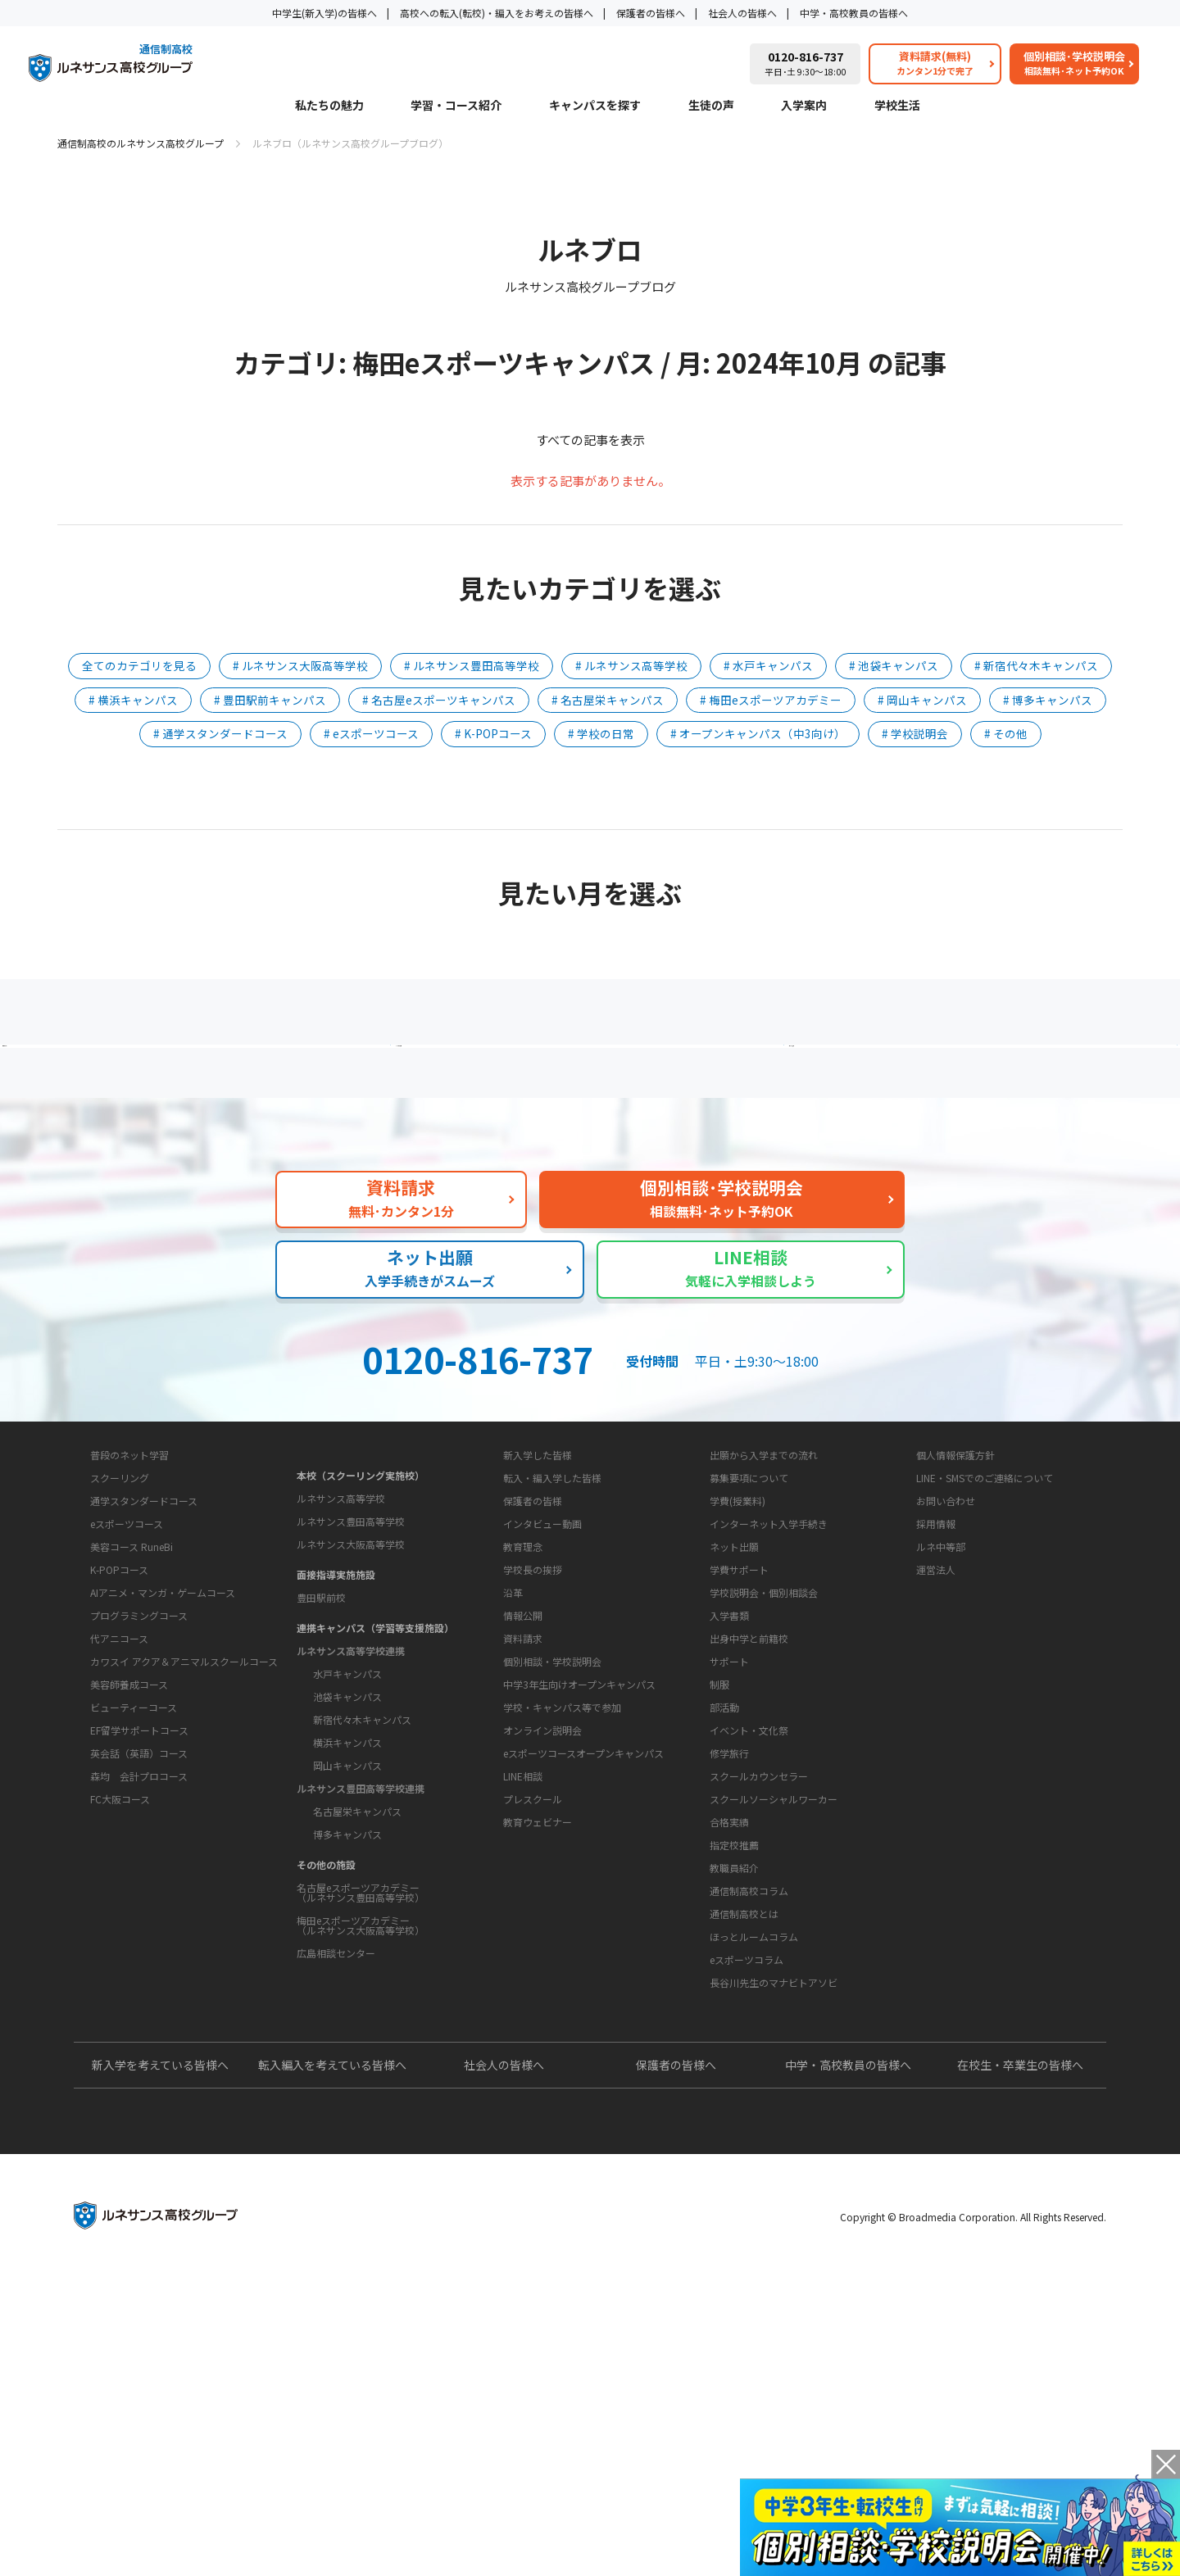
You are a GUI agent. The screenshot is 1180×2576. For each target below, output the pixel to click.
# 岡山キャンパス (922, 700)
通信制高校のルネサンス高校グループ (140, 143)
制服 (719, 1880)
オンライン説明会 (542, 1977)
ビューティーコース (133, 1896)
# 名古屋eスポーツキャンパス (438, 700)
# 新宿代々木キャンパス (1036, 665)
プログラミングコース (139, 1804)
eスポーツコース (126, 1712)
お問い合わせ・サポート (550, 1855)
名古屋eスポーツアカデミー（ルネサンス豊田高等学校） (360, 2016)
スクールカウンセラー (759, 1972)
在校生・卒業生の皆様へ (1020, 2364)
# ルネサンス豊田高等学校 (471, 665)
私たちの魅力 (329, 106)
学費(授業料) (737, 1645)
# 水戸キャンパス (768, 665)
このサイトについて (951, 1568)
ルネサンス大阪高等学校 (351, 1668)
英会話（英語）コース (139, 1941)
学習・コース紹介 (456, 106)
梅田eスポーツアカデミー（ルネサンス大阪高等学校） (360, 2049)
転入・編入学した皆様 (552, 1622)
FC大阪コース (120, 1987)
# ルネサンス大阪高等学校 (300, 665)
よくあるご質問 (594, 1077)
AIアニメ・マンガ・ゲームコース (162, 1781)
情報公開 (522, 1811)
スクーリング (119, 1666)
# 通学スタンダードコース (220, 733)
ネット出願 (734, 1691)
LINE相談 (522, 2023)
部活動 (724, 1903)
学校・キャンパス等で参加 (562, 1954)
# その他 (1006, 733)
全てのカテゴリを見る (139, 665)
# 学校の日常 (601, 733)
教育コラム (722, 2107)
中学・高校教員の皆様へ (854, 13)
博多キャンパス (347, 1958)
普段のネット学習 (129, 1643)
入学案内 (804, 106)
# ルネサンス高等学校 (631, 665)
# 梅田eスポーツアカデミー (771, 700)
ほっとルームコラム (754, 2184)
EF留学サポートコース (139, 1918)
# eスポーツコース (371, 733)
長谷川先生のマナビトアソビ (773, 2230)
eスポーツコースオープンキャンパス (583, 2000)
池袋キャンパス (347, 1820)
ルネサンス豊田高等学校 (351, 1645)
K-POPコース (119, 1758)
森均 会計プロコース (139, 1964)
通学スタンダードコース (143, 1689)
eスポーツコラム (746, 2207)
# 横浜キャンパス (133, 700)
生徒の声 (711, 106)
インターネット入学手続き (769, 1668)
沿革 (513, 1788)
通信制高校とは (744, 2161)
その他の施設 (326, 1988)
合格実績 (729, 2018)
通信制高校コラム (749, 2138)
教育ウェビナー (537, 2069)
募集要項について (749, 1622)
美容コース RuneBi (131, 1735)
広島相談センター (336, 2077)
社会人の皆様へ (742, 13)
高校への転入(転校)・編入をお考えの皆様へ (496, 13)
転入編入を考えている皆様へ (332, 2364)
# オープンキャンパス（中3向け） (758, 733)
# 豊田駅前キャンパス (270, 700)
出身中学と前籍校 (749, 1782)
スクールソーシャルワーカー (773, 1995)
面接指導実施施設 (336, 1698)
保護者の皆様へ (650, 13)
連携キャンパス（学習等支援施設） (375, 1751)
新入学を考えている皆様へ (160, 2364)
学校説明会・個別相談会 (764, 1737)
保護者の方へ (233, 1077)
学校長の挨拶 (532, 1765)
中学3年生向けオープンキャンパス (579, 1932)
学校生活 (897, 106)
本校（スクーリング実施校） (360, 1599)
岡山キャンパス (347, 1889)
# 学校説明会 (915, 733)
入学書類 (729, 1759)
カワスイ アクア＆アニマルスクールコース (184, 1850)
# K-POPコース (493, 733)
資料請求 (522, 1886)
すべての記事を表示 (590, 439)
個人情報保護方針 (955, 1599)
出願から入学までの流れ (764, 1599)
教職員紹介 (734, 2063)
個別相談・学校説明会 (552, 1909)
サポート (729, 1857)
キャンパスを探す (595, 106)
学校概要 (510, 1711)
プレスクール (532, 2046)
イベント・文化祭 (749, 1926)
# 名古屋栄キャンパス (607, 700)
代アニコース (119, 1827)
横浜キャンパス (347, 1866)
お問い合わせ (945, 1645)
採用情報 (935, 1668)
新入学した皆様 (537, 1599)
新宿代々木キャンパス (362, 1843)
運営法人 (935, 1714)
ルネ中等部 (940, 1691)
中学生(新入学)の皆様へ (324, 13)
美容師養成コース (129, 1873)
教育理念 (522, 1742)
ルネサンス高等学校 (341, 1622)
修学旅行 (729, 1949)
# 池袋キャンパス (893, 665)
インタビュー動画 (542, 1668)
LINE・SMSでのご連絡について (984, 1622)
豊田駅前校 (321, 1721)
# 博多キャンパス (1047, 700)
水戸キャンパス (347, 1797)
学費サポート (739, 1714)
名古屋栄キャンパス (357, 1935)
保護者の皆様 (532, 1645)
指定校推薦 (734, 2041)
